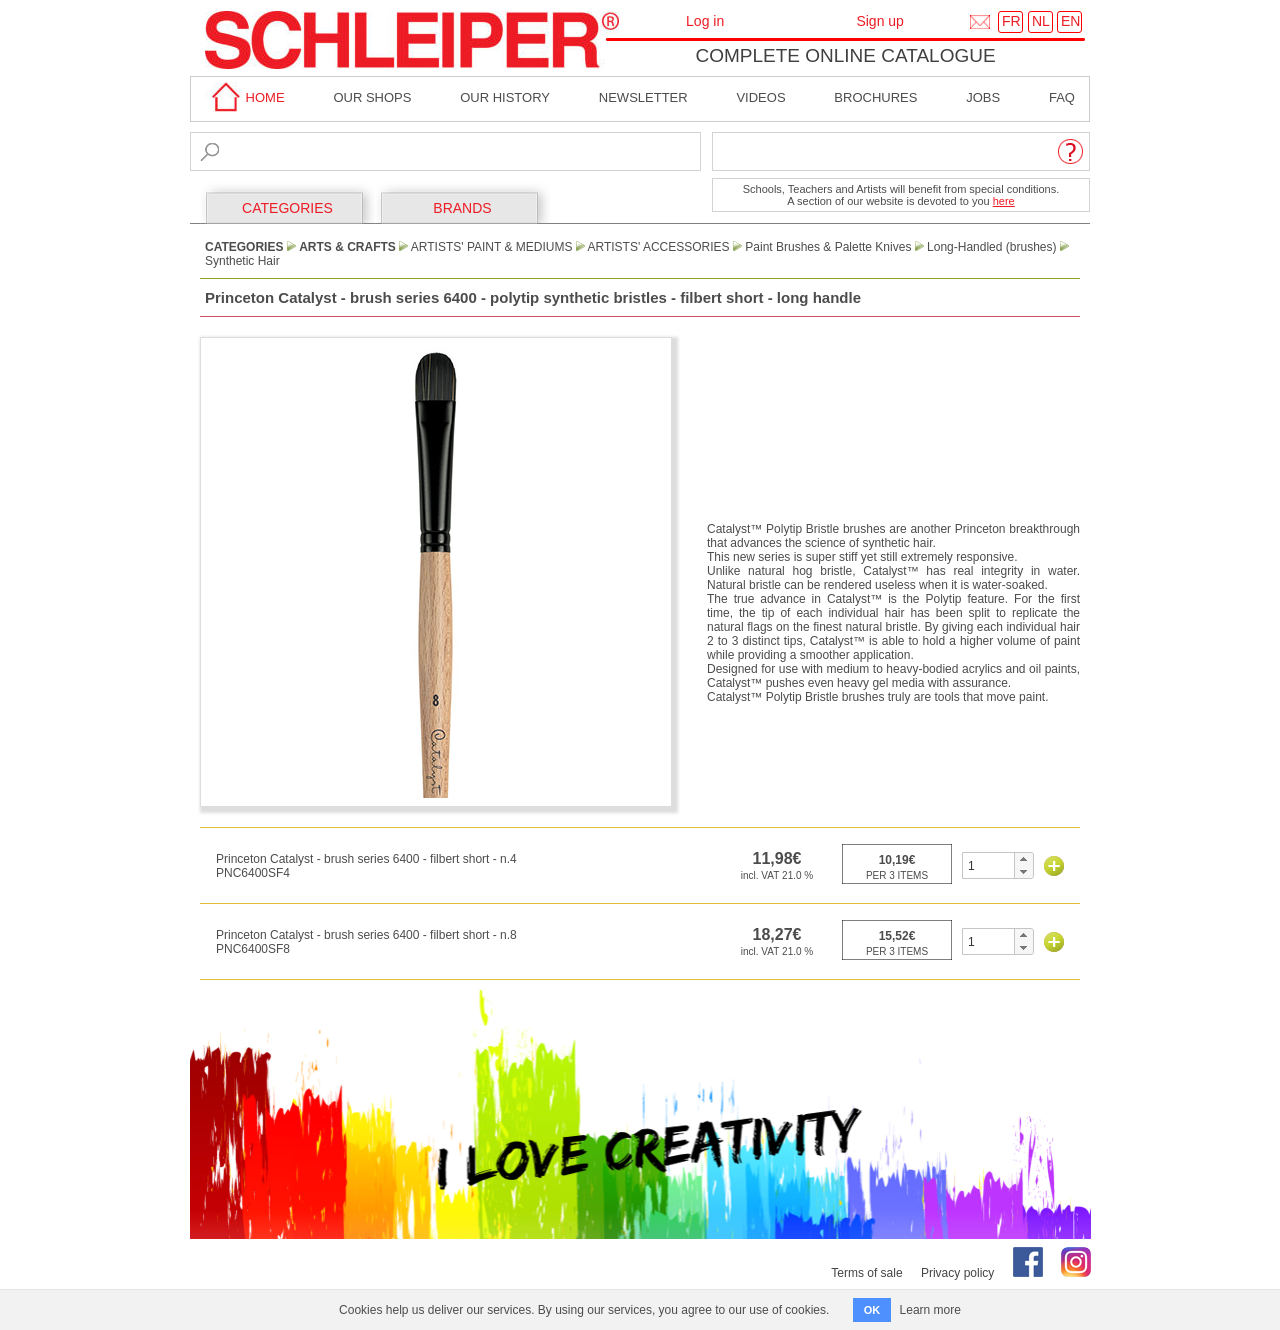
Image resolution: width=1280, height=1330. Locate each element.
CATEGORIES (287, 208)
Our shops (372, 97)
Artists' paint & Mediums (492, 247)
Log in (705, 21)
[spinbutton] (988, 865)
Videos (760, 97)
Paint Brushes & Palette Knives (828, 247)
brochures (875, 97)
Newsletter (643, 97)
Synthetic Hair (242, 261)
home (245, 97)
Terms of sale (866, 1273)
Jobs (983, 97)
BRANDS (462, 208)
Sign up (879, 21)
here (1004, 201)
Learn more (930, 1310)
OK (872, 1310)
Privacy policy (957, 1273)
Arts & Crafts (347, 247)
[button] (1023, 859)
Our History (505, 97)
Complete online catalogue (845, 55)
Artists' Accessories (659, 247)
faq (1062, 97)
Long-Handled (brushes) (991, 247)
